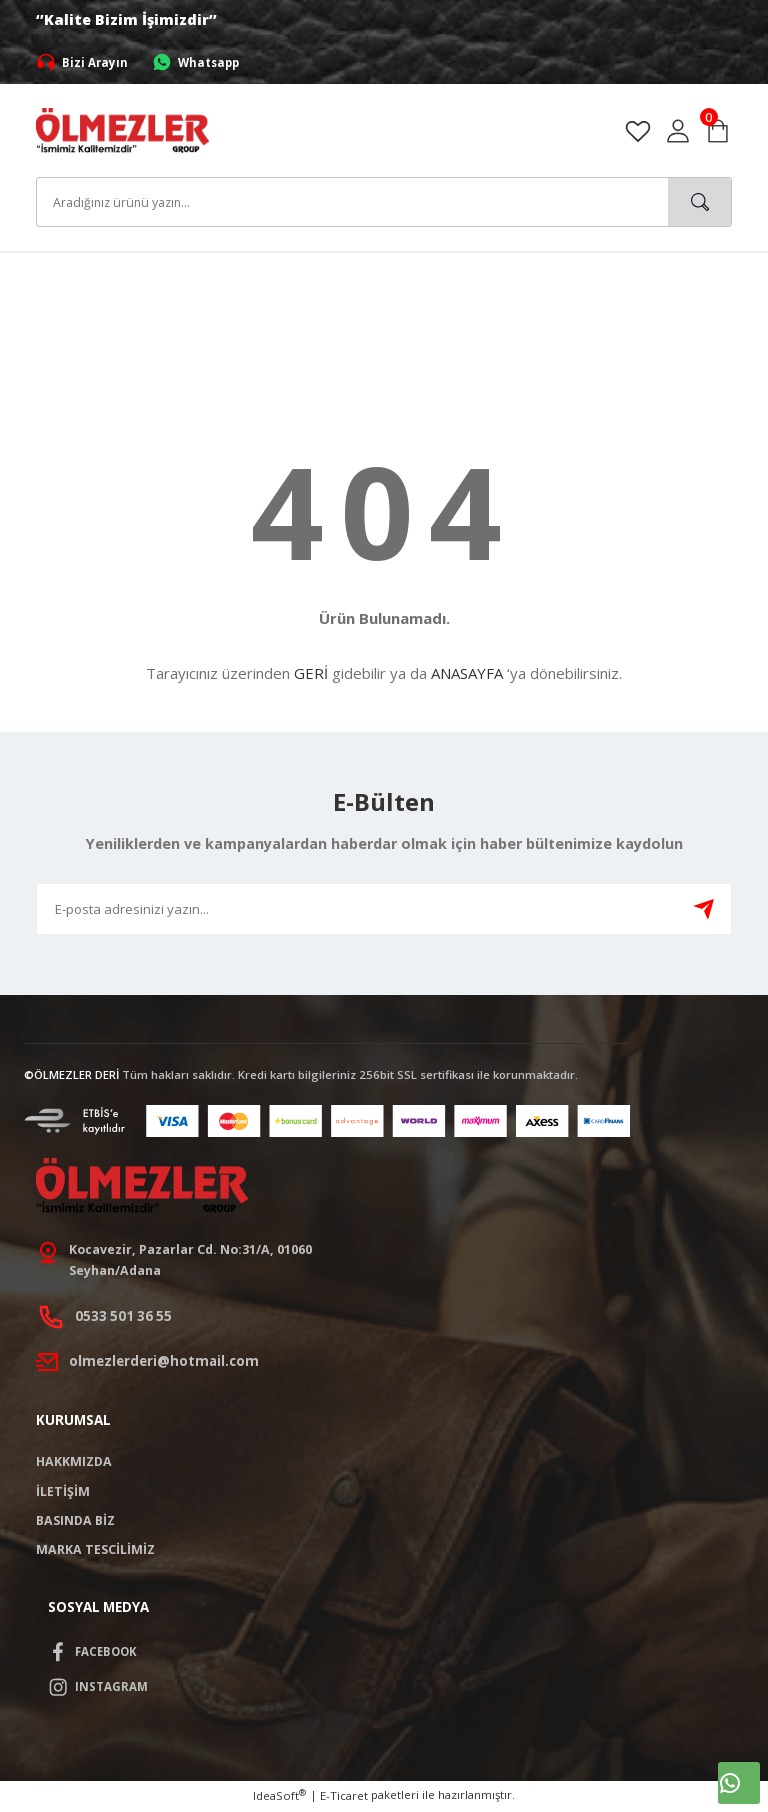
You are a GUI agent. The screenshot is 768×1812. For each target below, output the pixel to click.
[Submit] (704, 909)
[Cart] (718, 131)
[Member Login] (678, 131)
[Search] (384, 202)
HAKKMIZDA (74, 1463)
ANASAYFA (467, 673)
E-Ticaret (344, 1798)
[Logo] (122, 129)
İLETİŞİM (63, 1492)
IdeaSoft (279, 1798)
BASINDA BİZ (75, 1522)
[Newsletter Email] (384, 909)
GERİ (311, 673)
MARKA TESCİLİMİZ (95, 1551)
